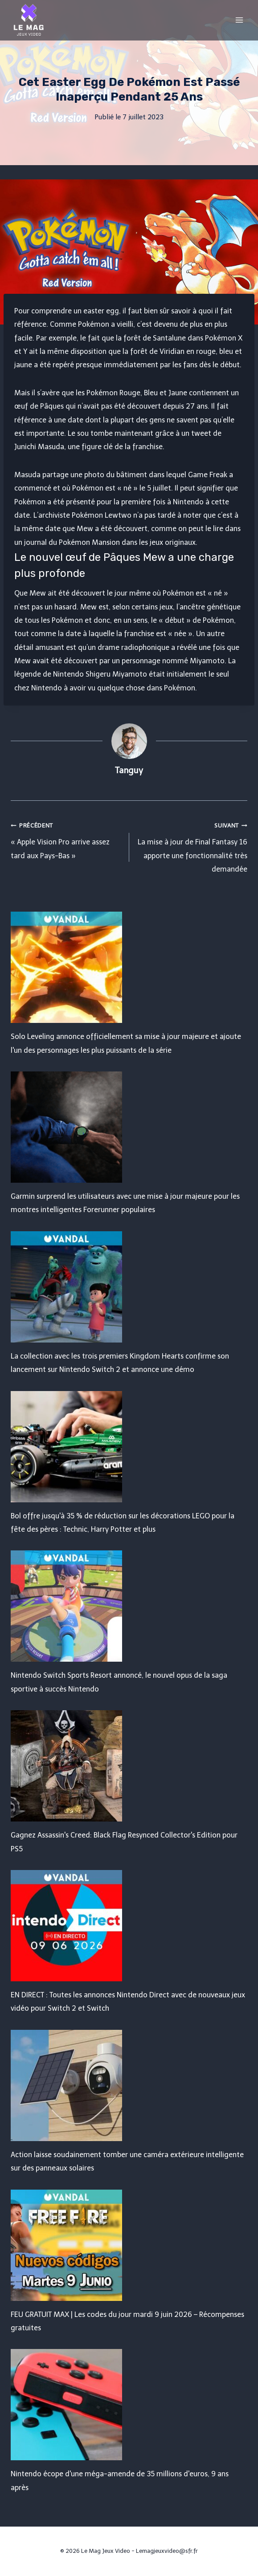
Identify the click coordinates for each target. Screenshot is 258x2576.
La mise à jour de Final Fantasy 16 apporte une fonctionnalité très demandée (192, 846)
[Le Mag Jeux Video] (28, 20)
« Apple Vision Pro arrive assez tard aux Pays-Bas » (66, 839)
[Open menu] (239, 20)
